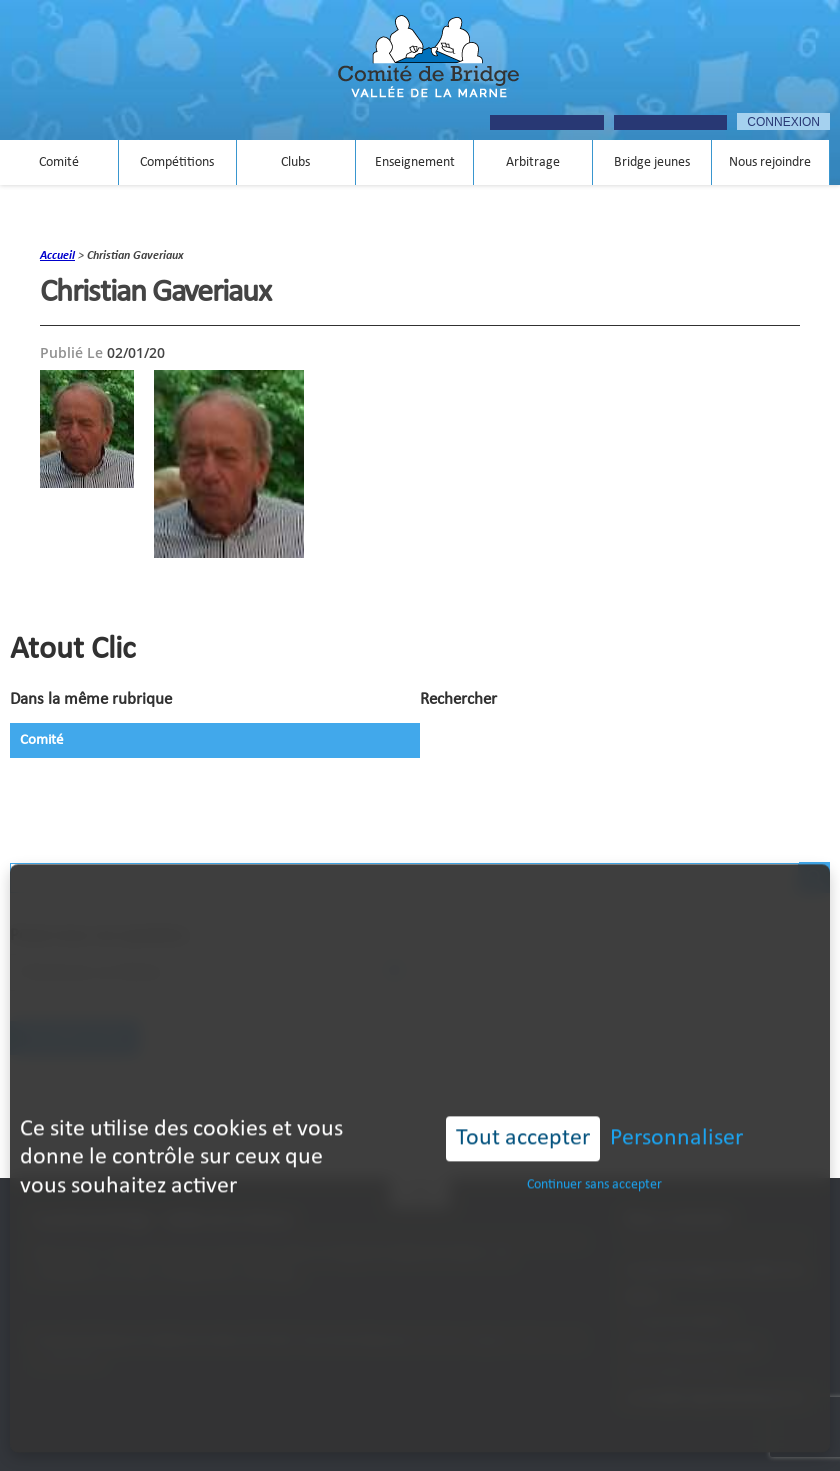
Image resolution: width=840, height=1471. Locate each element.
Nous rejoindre (770, 162)
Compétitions (177, 162)
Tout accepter (523, 1104)
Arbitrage (533, 162)
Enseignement (415, 162)
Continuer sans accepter (594, 1149)
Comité (59, 162)
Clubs (295, 162)
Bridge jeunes (652, 162)
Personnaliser (676, 1104)
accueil (57, 256)
